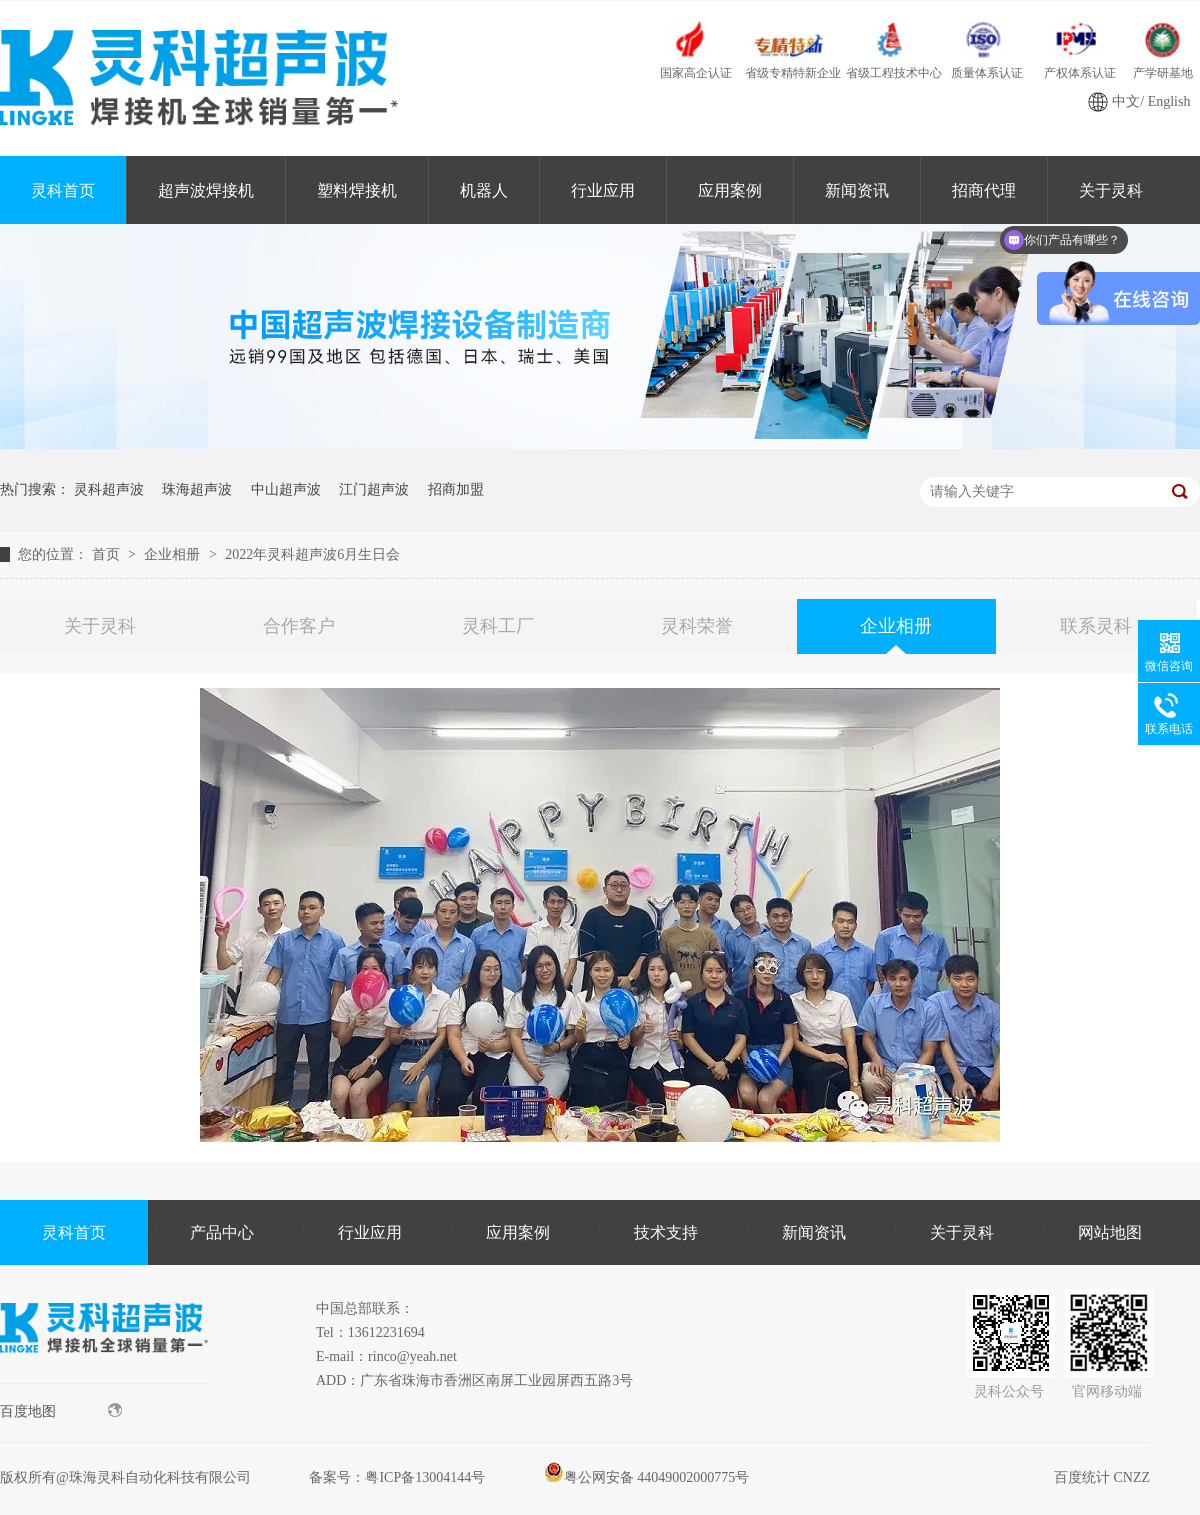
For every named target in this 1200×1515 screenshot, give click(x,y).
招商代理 (984, 190)
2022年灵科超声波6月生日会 (312, 554)
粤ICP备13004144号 (425, 1477)
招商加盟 (456, 489)
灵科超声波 (109, 489)
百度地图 (61, 1411)
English (1169, 101)
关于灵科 (100, 626)
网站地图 (1110, 1232)
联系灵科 (1096, 626)
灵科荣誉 (697, 626)
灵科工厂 (498, 626)
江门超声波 (374, 489)
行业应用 (603, 190)
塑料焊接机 (357, 190)
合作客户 (299, 626)
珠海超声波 (197, 489)
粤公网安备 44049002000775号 (647, 1477)
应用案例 (730, 190)
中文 (1126, 101)
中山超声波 (286, 489)
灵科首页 (63, 190)
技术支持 (666, 1232)
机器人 (484, 190)
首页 (108, 554)
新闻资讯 (857, 190)
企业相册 (174, 554)
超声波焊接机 (206, 190)
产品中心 (222, 1232)
